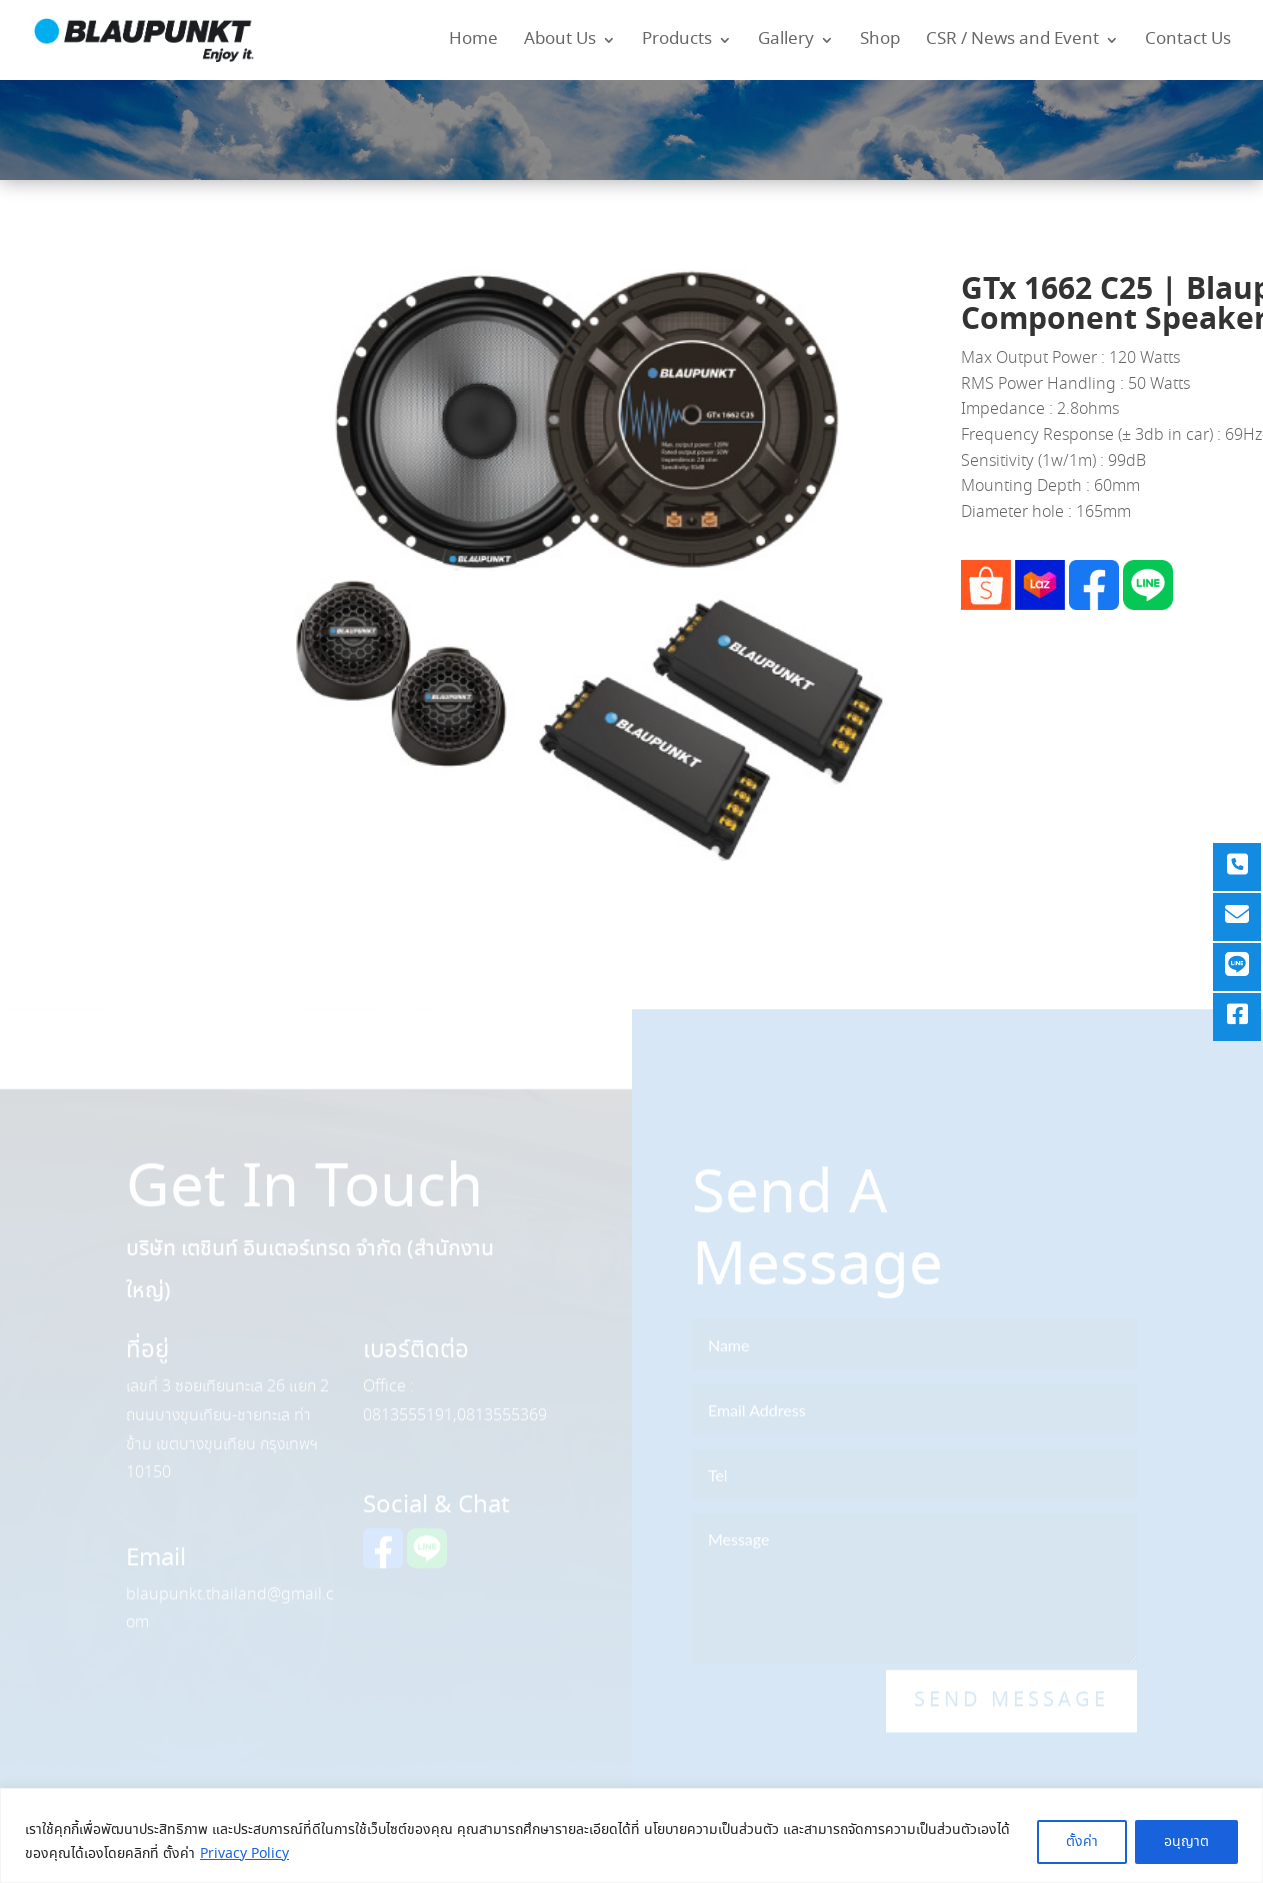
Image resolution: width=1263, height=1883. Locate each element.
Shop (880, 42)
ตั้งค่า (1082, 1842)
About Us (560, 42)
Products (677, 42)
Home (473, 42)
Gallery (786, 42)
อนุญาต (1186, 1842)
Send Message (1011, 1712)
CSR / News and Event (1012, 42)
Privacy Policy (244, 1854)
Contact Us (1188, 42)
